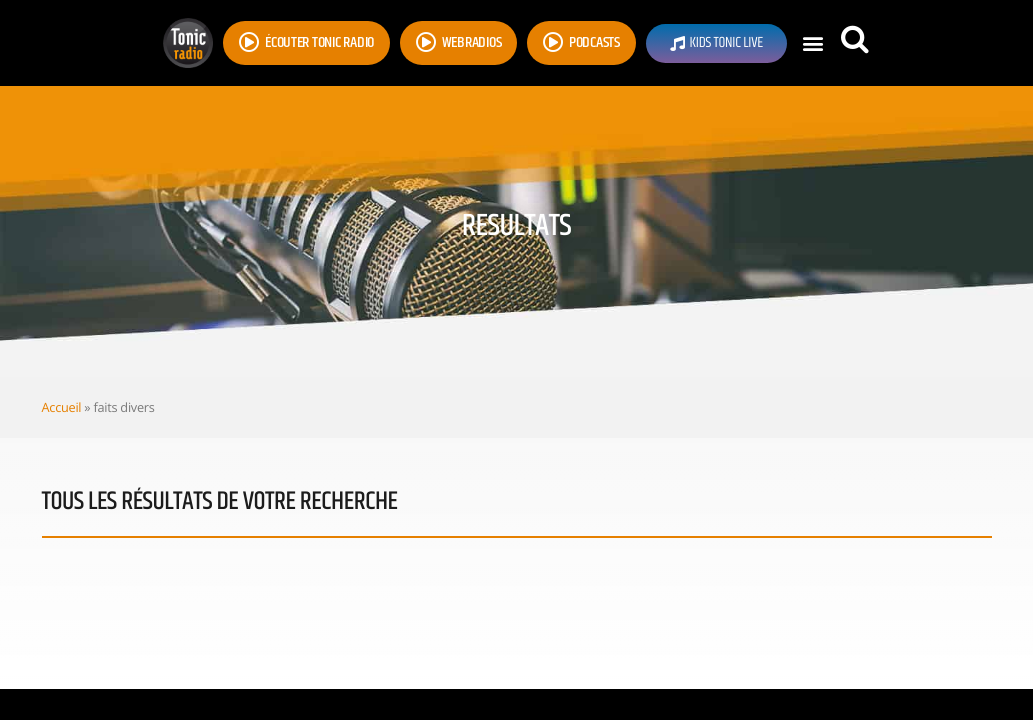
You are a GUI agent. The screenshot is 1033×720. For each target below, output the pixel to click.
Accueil (62, 407)
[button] (813, 43)
